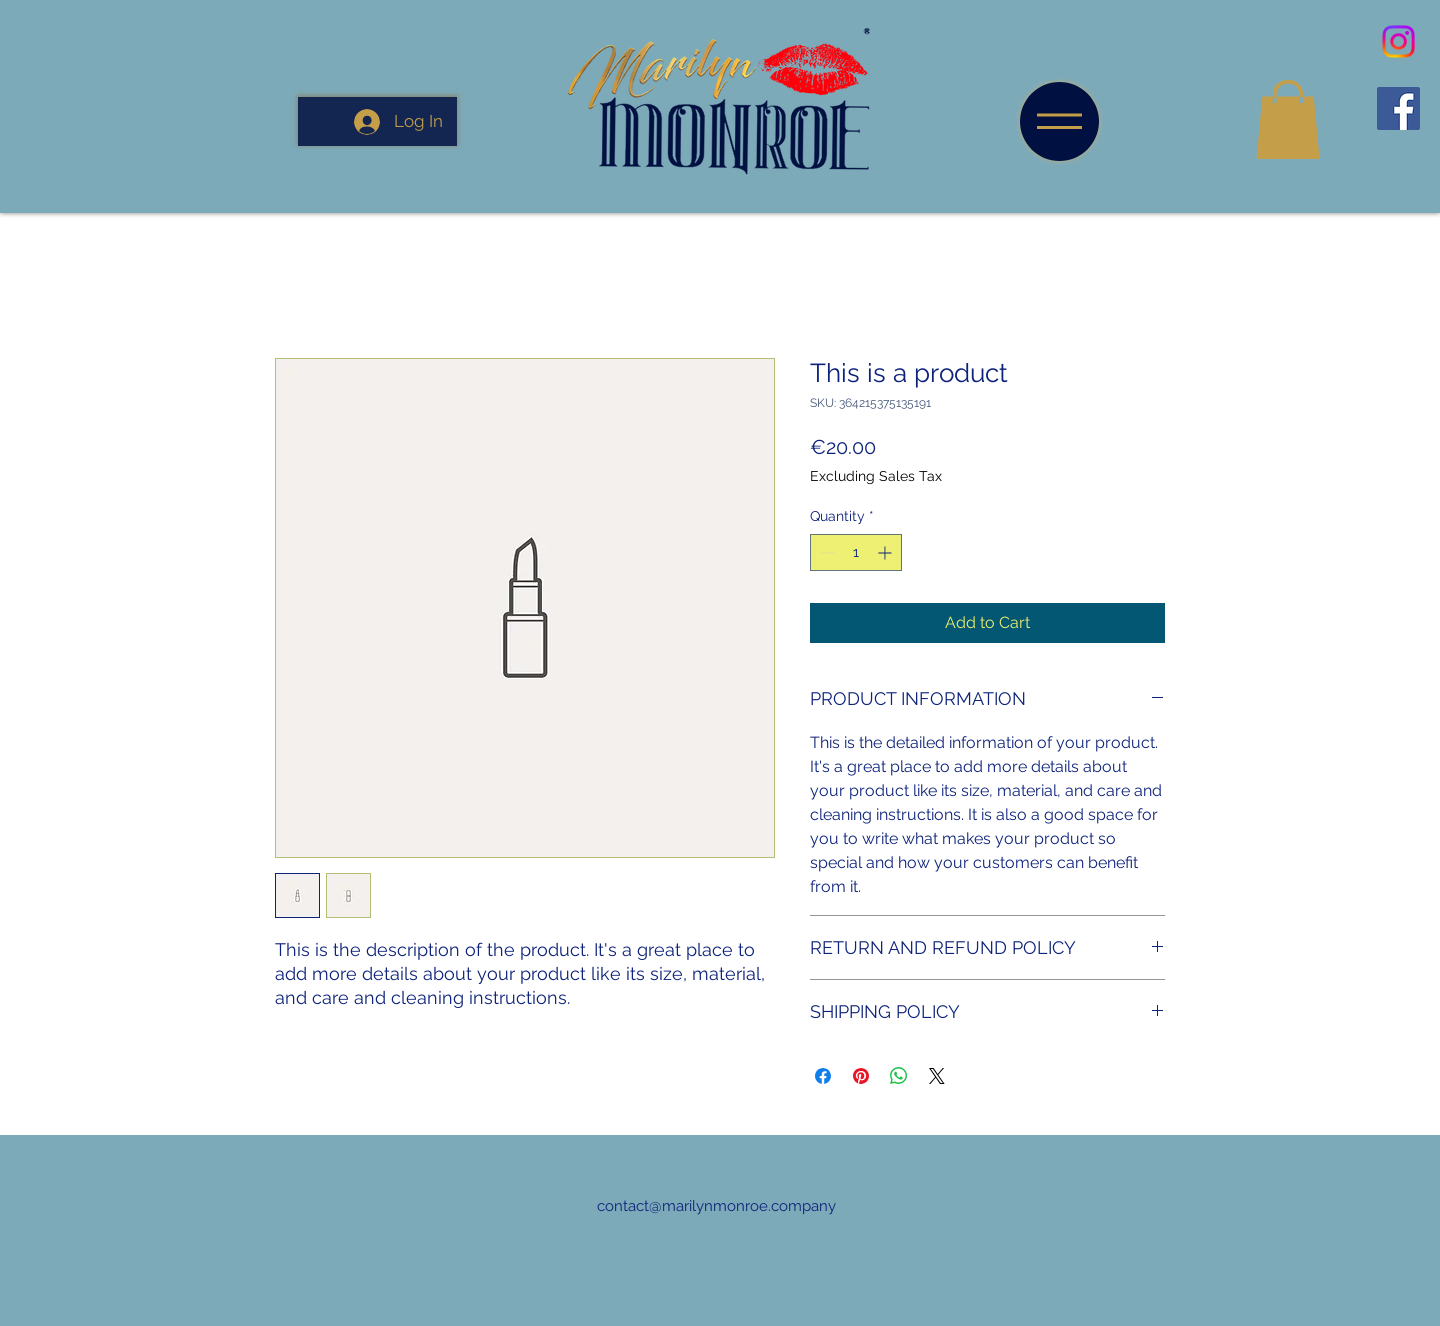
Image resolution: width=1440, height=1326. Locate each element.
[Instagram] (1398, 41)
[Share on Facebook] (823, 1076)
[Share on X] (937, 1076)
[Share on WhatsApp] (899, 1076)
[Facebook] (1398, 108)
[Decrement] (825, 552)
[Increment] (886, 552)
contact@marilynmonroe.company (716, 1206)
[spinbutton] (856, 552)
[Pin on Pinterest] (861, 1076)
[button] (1059, 121)
